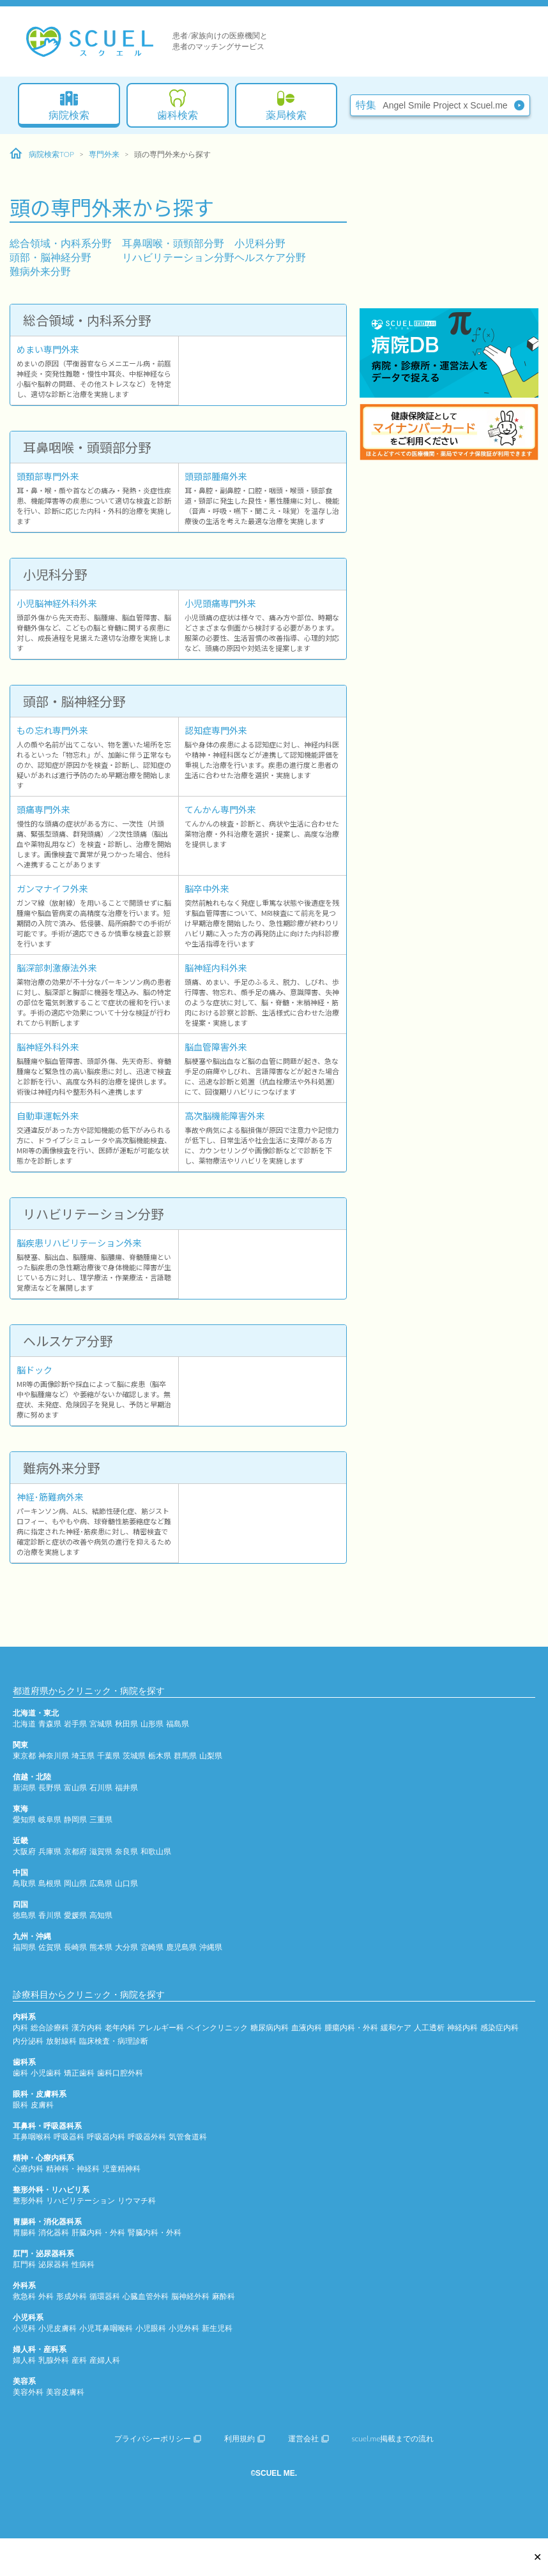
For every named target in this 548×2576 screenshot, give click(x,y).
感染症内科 (499, 2027)
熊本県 (100, 1947)
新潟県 (24, 1787)
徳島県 (24, 1915)
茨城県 (134, 1755)
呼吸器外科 (147, 2136)
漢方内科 (87, 2027)
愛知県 (24, 1819)
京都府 (75, 1851)
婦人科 (24, 2360)
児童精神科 (121, 2168)
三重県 (100, 1819)
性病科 (83, 2264)
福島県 (177, 1723)
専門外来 (104, 154)
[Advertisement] (449, 220)
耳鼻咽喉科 (32, 2136)
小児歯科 (46, 2073)
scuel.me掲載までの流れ (393, 2438)
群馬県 (185, 1755)
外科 (46, 2296)
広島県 (100, 1883)
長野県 (49, 1787)
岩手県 (75, 1723)
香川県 (49, 1915)
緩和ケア (396, 2027)
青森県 (49, 1723)
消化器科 (53, 2232)
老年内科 (120, 2027)
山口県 (126, 1883)
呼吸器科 (69, 2136)
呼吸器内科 (106, 2136)
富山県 (75, 1787)
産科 (79, 2360)
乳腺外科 (53, 2360)
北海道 (24, 1723)
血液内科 (306, 2027)
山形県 (152, 1723)
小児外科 (184, 2328)
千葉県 (108, 1755)
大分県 (126, 1947)
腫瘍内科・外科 (351, 2027)
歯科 (20, 2073)
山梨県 (210, 1755)
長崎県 (75, 1947)
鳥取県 (24, 1883)
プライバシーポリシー (157, 2438)
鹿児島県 (181, 1947)
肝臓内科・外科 (98, 2232)
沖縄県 (210, 1947)
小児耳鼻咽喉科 (106, 2328)
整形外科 (28, 2200)
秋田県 (126, 1723)
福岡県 (24, 1947)
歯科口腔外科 (120, 2073)
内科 (20, 2027)
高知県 (100, 1915)
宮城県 (100, 1723)
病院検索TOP (42, 154)
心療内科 (28, 2168)
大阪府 (24, 1851)
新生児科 (217, 2328)
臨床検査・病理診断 (113, 2041)
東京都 (24, 1755)
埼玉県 (83, 1755)
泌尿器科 (53, 2264)
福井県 (126, 1787)
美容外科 (28, 2392)
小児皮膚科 (57, 2328)
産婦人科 (104, 2360)
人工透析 (429, 2027)
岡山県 (75, 1883)
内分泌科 (28, 2041)
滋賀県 (100, 1851)
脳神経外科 (190, 2296)
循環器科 (104, 2296)
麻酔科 (223, 2296)
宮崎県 (152, 1947)
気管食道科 (188, 2136)
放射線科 (61, 2041)
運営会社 (308, 2438)
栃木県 (159, 1755)
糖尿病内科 (269, 2027)
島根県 (49, 1883)
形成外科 (71, 2296)
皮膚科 (42, 2104)
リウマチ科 (137, 2200)
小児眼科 (150, 2328)
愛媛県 (75, 1915)
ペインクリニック (217, 2027)
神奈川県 (53, 1755)
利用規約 (244, 2438)
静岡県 (75, 1819)
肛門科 (24, 2264)
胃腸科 (24, 2232)
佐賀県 (49, 1947)
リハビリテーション (80, 2200)
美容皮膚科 (65, 2392)
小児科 (24, 2328)
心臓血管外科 (146, 2296)
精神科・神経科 (73, 2168)
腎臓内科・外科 (154, 2232)
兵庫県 (49, 1851)
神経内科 (462, 2027)
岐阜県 (49, 1819)
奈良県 (126, 1851)
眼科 (20, 2104)
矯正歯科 (79, 2073)
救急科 (24, 2296)
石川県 (100, 1787)
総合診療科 (50, 2027)
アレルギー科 (161, 2027)
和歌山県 (156, 1851)
